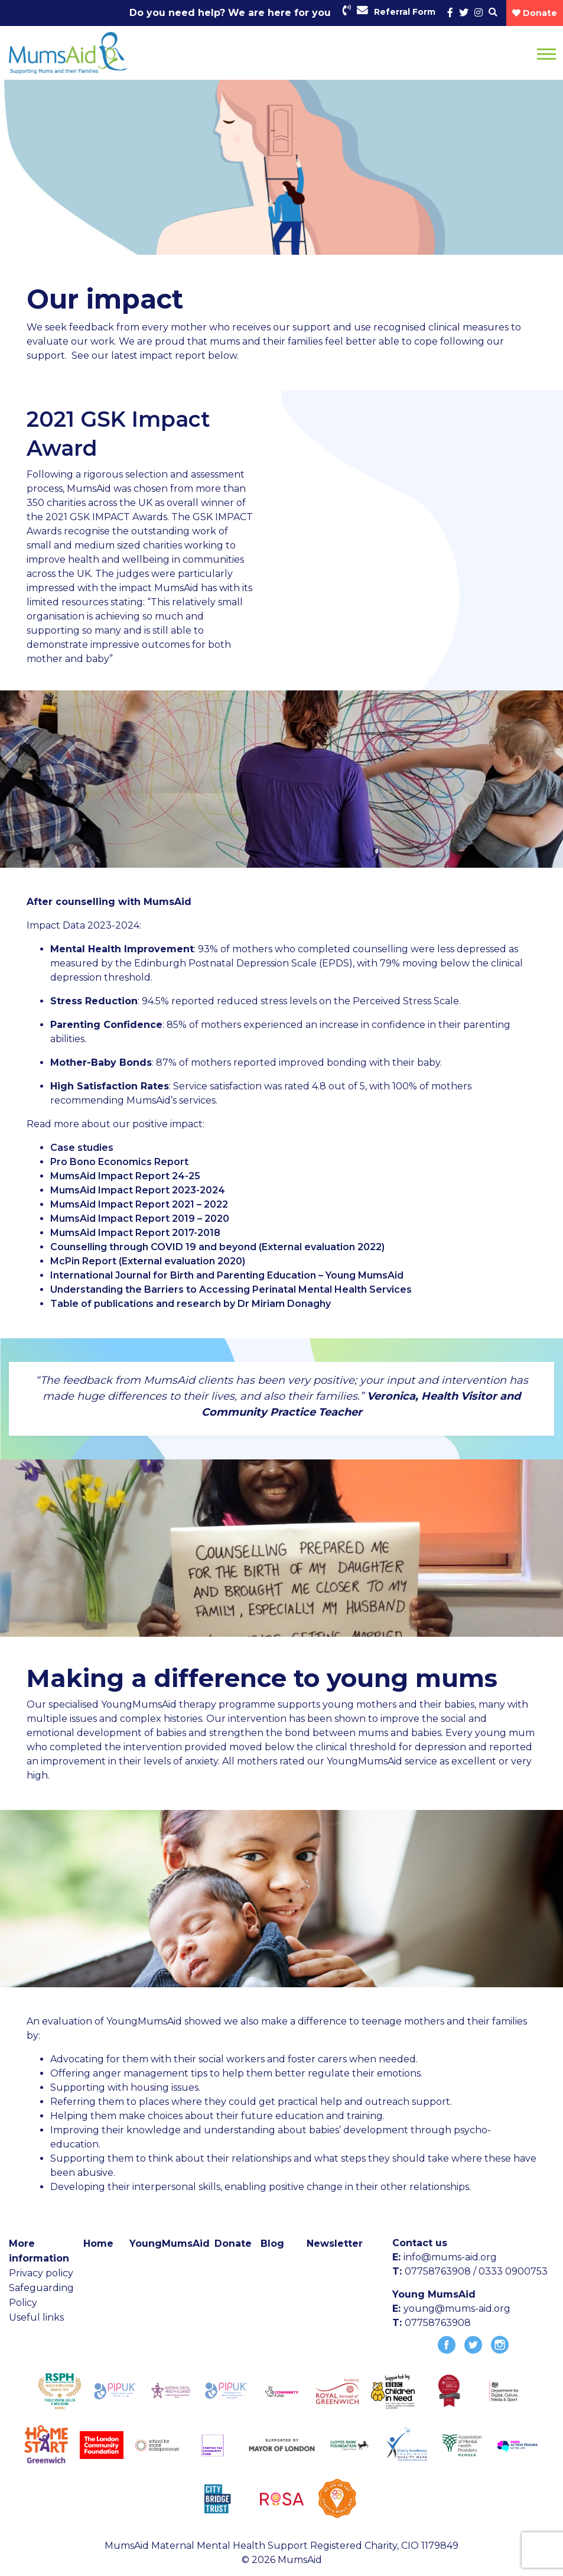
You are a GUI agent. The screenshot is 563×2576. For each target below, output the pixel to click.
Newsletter (335, 2243)
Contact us (419, 2243)
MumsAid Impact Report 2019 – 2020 (139, 1218)
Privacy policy (41, 2273)
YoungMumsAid (169, 2243)
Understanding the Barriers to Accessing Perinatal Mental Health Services (231, 1289)
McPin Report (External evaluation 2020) (147, 1261)
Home (98, 2243)
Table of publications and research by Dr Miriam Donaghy (190, 1303)
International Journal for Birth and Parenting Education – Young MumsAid (226, 1275)
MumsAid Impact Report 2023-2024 (137, 1190)
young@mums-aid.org (456, 2308)
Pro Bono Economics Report (119, 1161)
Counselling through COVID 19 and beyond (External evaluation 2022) (217, 1247)
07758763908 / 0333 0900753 (476, 2271)
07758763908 (438, 2322)
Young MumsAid (434, 2294)
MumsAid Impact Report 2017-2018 (135, 1232)
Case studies (81, 1147)
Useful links (36, 2317)
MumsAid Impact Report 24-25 (125, 1176)
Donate (233, 2243)
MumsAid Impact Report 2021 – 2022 (139, 1204)
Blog (272, 2243)
